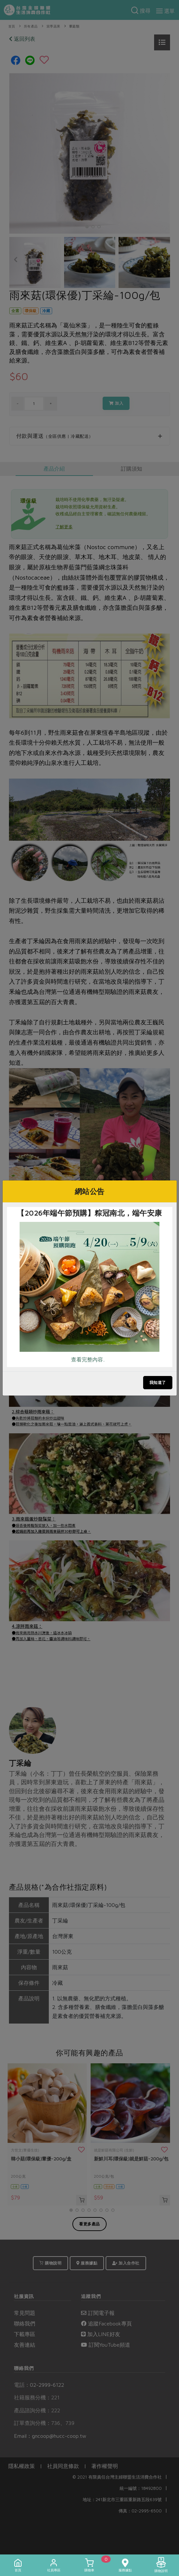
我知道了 (157, 1382)
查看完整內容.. (88, 1359)
